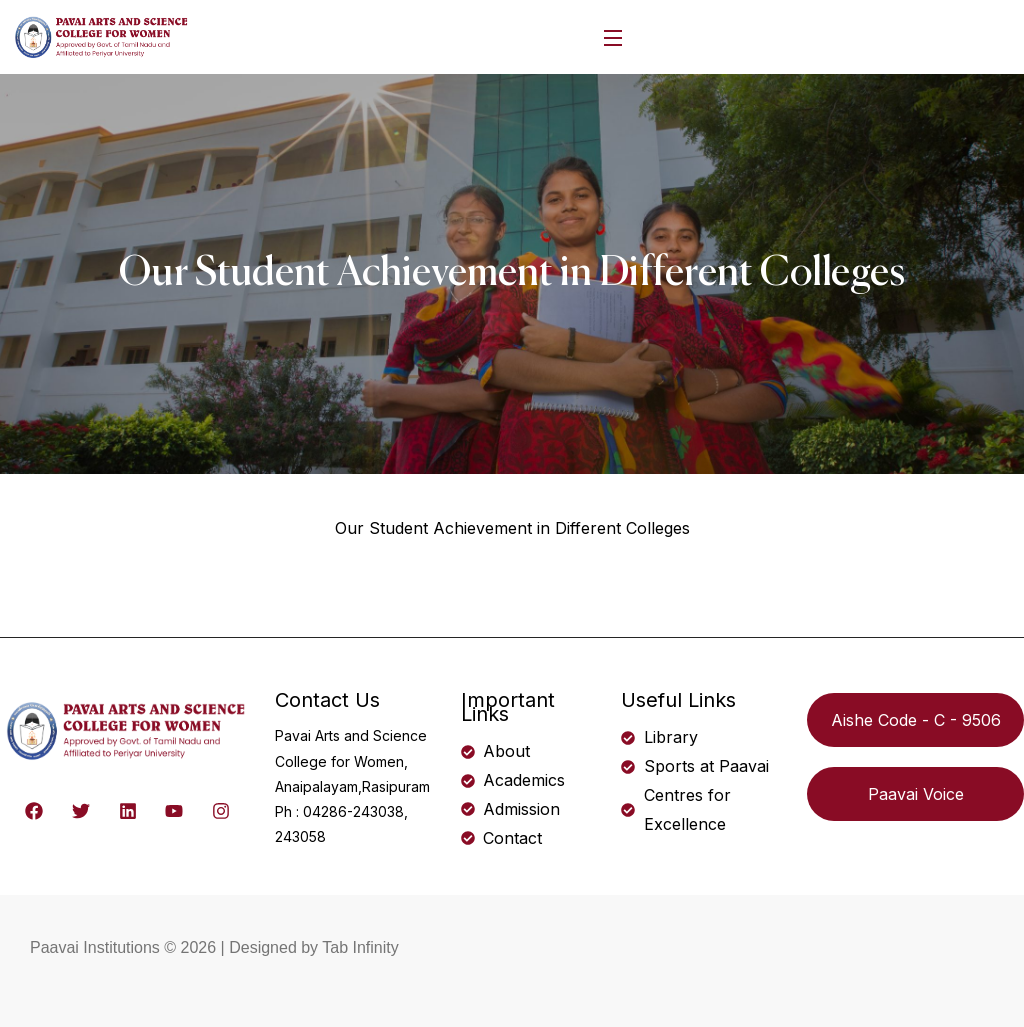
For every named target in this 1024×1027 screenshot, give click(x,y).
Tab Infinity (360, 947)
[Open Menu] (614, 37)
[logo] (102, 35)
